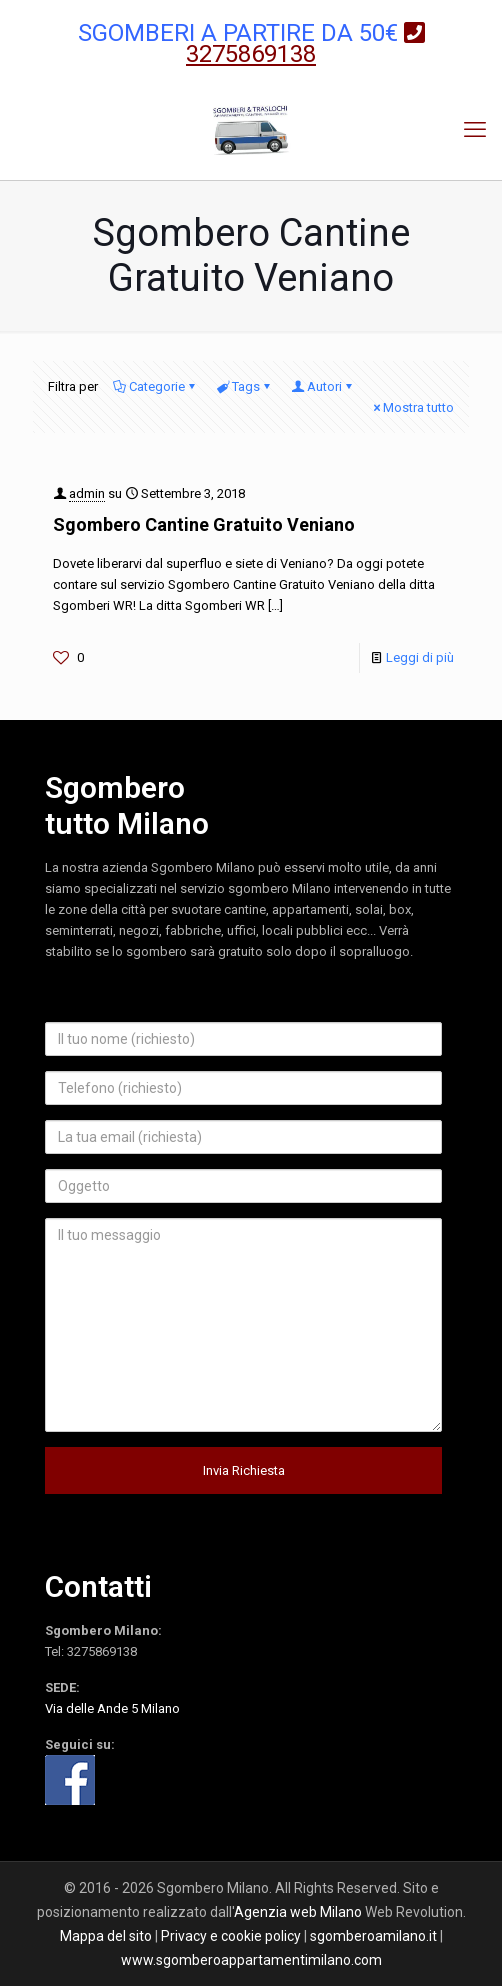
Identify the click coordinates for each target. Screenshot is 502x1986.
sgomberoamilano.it (373, 1936)
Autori (323, 386)
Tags (244, 386)
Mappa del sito (106, 1936)
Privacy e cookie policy (231, 1936)
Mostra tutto (412, 407)
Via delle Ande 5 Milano (112, 1708)
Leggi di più (420, 657)
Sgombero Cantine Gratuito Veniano (204, 524)
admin (87, 493)
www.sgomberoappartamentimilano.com (251, 1960)
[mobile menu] (475, 130)
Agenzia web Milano (298, 1912)
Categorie (155, 386)
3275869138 (102, 1651)
